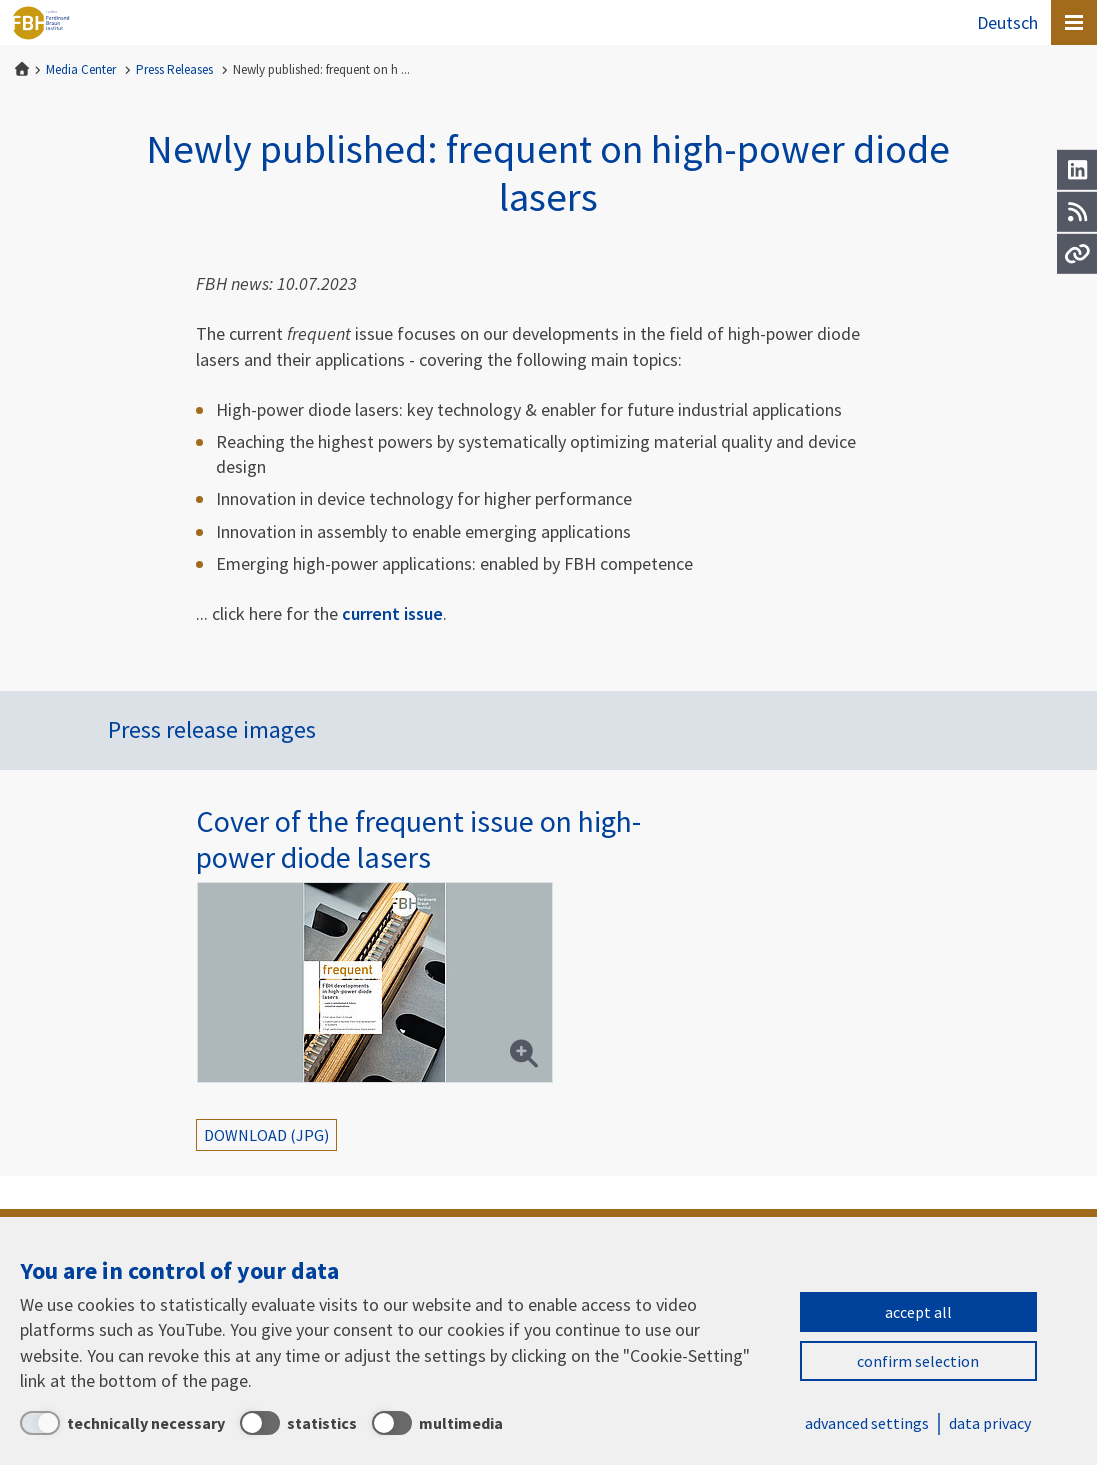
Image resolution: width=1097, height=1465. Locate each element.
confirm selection (918, 1361)
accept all (918, 1312)
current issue (392, 613)
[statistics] (298, 1423)
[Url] (1077, 254)
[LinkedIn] (1077, 170)
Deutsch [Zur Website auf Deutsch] (1007, 22)
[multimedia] (437, 1423)
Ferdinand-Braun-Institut (41, 23)
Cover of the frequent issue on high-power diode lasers (418, 839)
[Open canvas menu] (1074, 22)
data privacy (990, 1423)
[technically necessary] (122, 1423)
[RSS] (1077, 212)
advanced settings (867, 1423)
